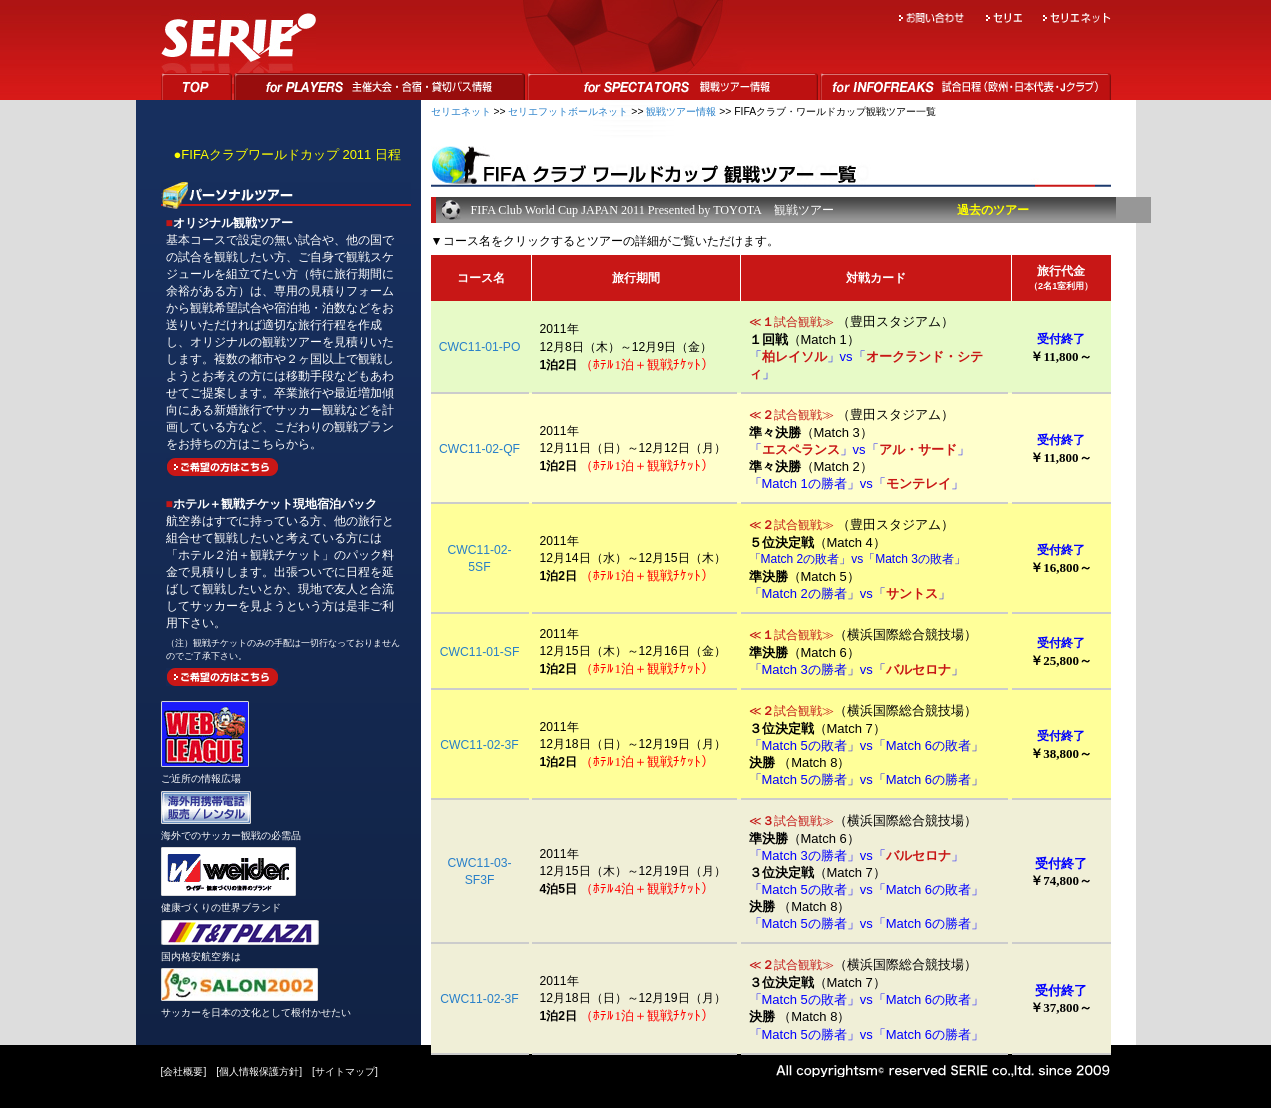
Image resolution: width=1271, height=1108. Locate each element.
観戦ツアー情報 (681, 111)
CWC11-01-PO (480, 347)
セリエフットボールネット (568, 111)
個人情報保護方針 (259, 1071)
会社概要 (183, 1071)
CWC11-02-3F (479, 745)
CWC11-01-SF (480, 652)
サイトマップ (345, 1071)
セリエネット (461, 111)
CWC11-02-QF (479, 449)
